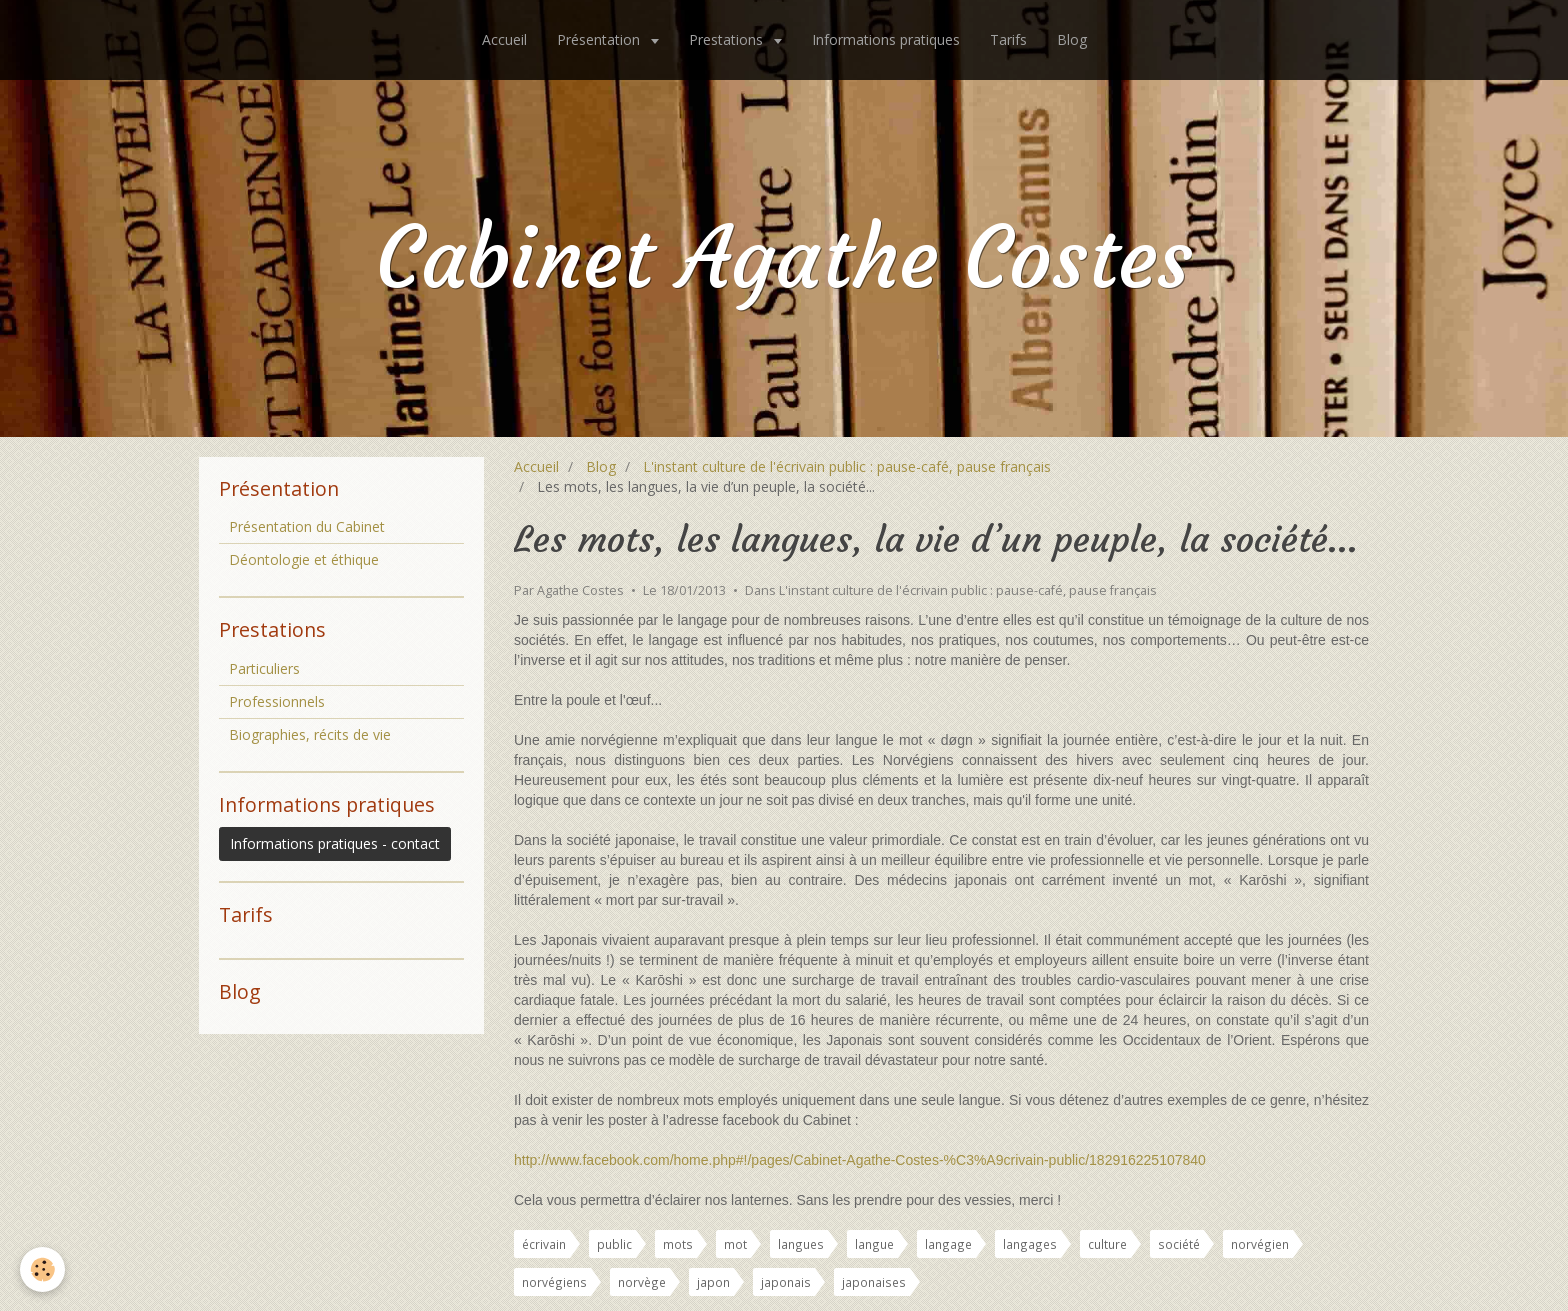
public (614, 1244)
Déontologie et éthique (304, 559)
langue (874, 1244)
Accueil (504, 39)
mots (678, 1244)
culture (1107, 1244)
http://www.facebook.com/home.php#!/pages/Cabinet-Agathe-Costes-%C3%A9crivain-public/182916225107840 (860, 1160)
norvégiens (554, 1282)
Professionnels (277, 701)
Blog (1072, 39)
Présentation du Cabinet (307, 526)
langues (801, 1244)
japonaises (874, 1282)
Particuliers (264, 668)
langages (1030, 1244)
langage (948, 1244)
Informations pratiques (886, 39)
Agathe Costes (580, 590)
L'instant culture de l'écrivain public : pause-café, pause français (847, 466)
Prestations (728, 39)
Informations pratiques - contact (335, 843)
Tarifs (1008, 39)
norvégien (1260, 1244)
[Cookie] (42, 1269)
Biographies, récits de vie (310, 734)
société (1179, 1244)
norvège (642, 1282)
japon (713, 1282)
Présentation (600, 39)
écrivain (544, 1244)
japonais (786, 1282)
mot (735, 1244)
